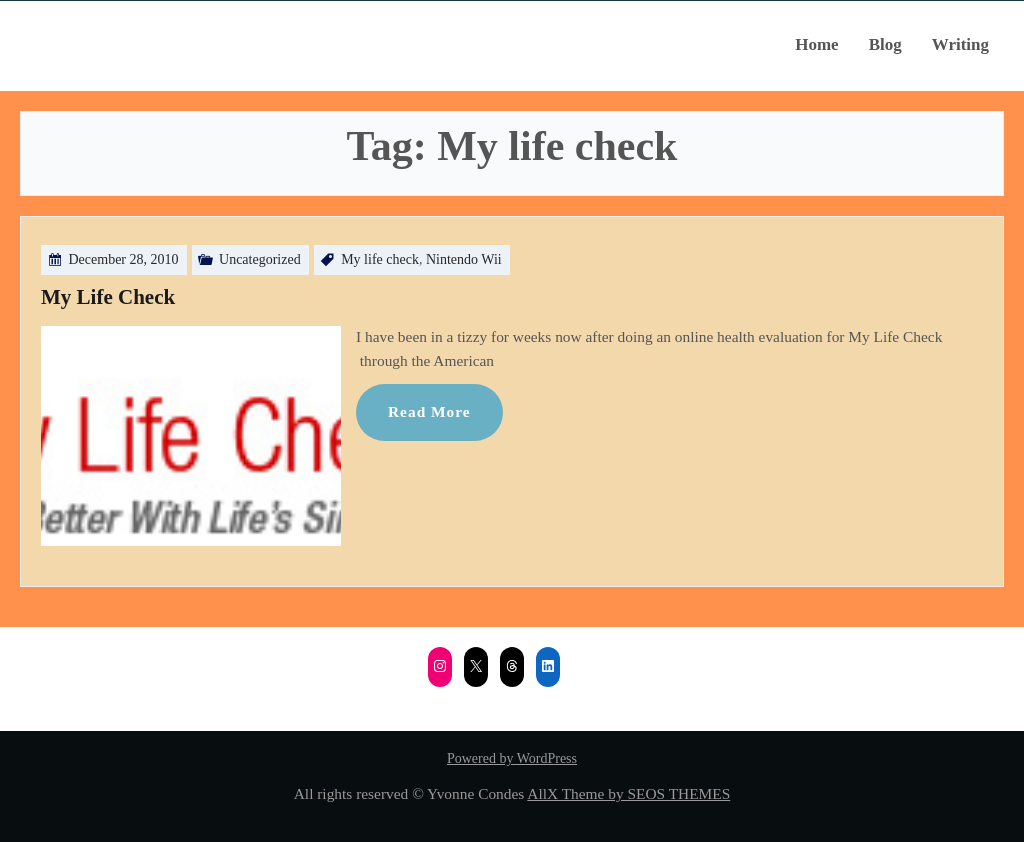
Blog (885, 44)
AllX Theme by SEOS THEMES (628, 793)
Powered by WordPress (512, 758)
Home (816, 44)
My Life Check (108, 297)
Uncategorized (260, 259)
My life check (380, 259)
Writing (960, 44)
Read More (429, 411)
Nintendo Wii (464, 259)
